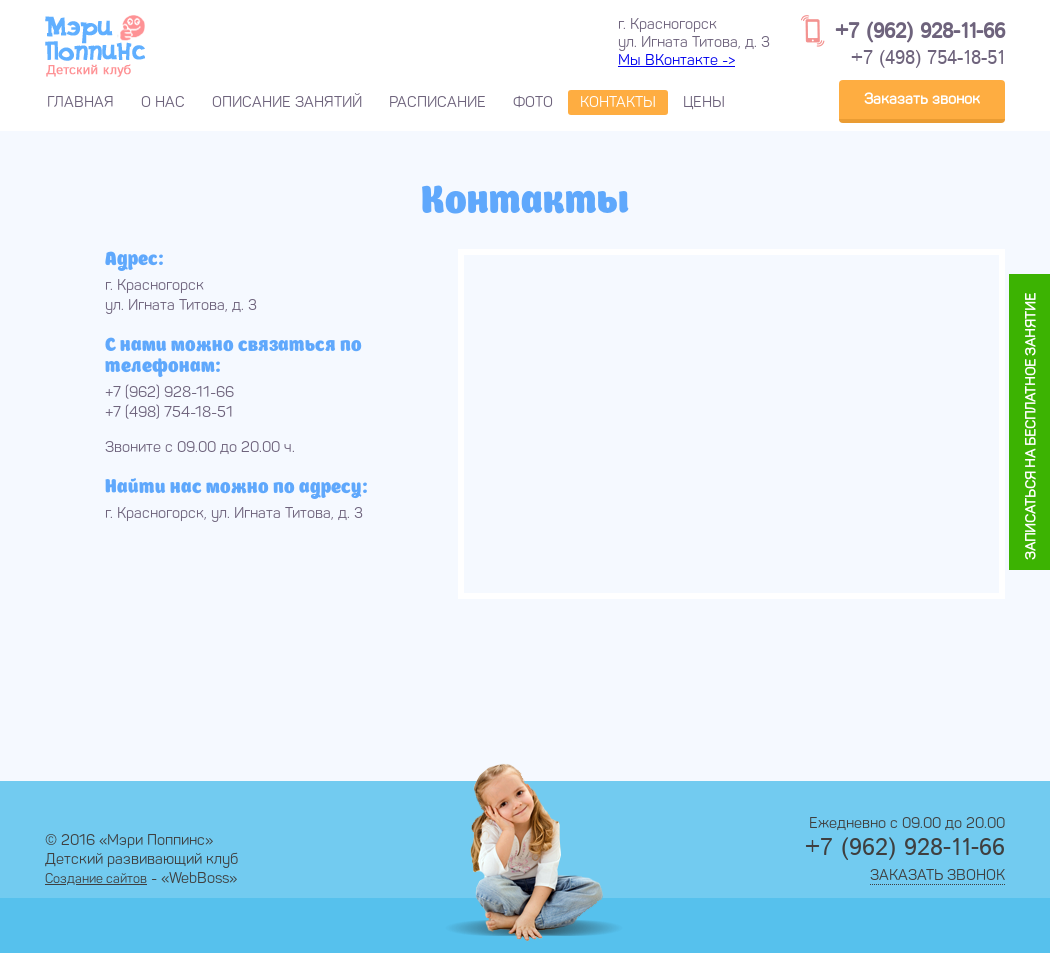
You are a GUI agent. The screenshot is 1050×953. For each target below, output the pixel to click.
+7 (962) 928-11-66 (920, 31)
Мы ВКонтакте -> (676, 60)
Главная (80, 102)
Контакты (618, 102)
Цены (704, 102)
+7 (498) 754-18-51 (928, 58)
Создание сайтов (96, 878)
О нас (163, 102)
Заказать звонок (922, 99)
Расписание (437, 102)
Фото (533, 102)
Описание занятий (287, 102)
